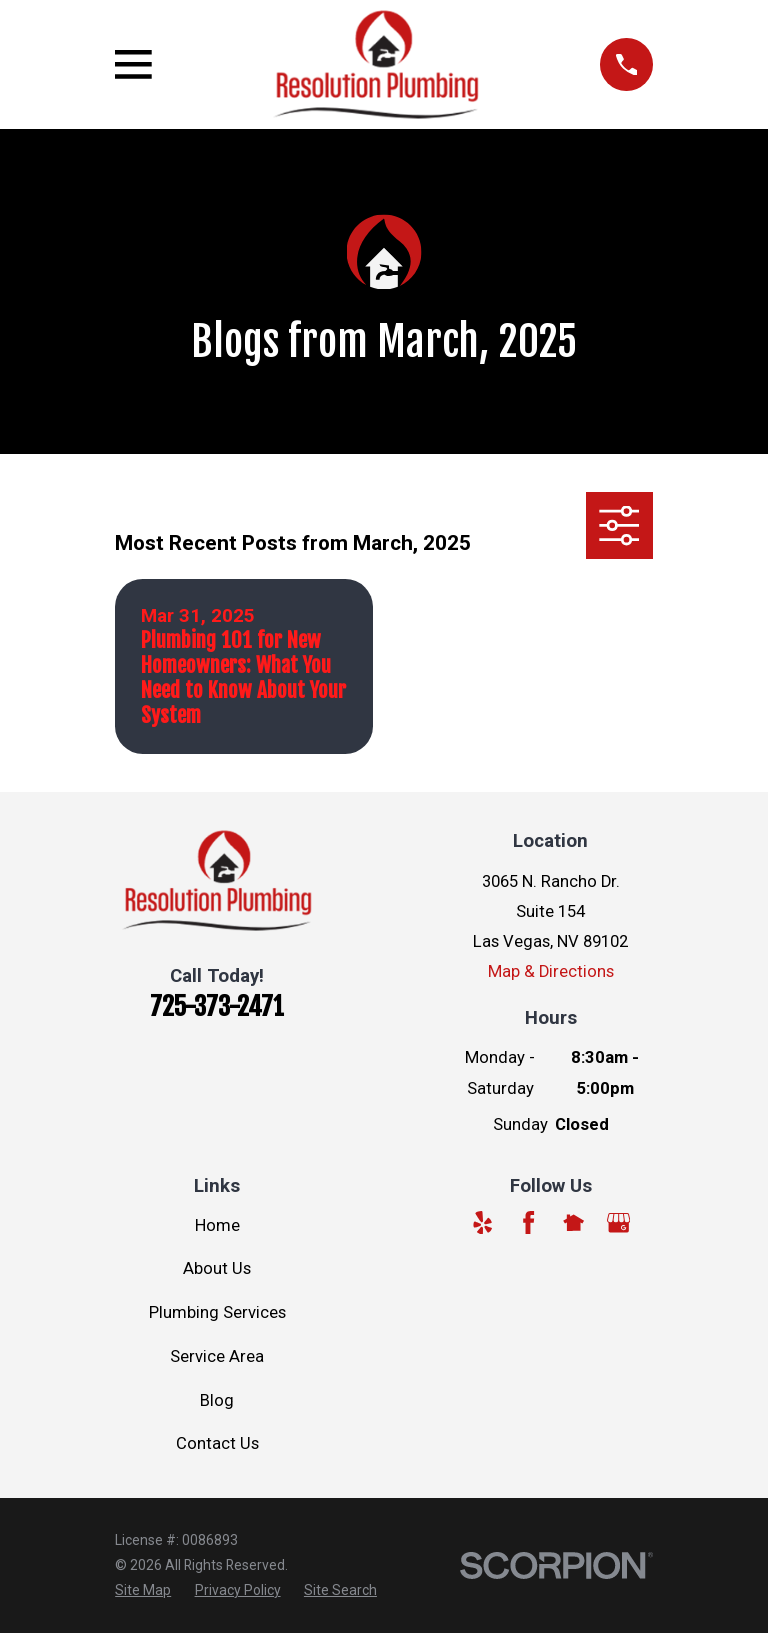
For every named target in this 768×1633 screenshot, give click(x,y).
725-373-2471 (217, 1006)
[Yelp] (482, 1222)
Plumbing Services (217, 1312)
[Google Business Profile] (618, 1222)
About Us (217, 1268)
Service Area (217, 1356)
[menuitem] (143, 1590)
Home (217, 1225)
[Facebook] (528, 1222)
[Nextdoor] (573, 1222)
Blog (217, 1400)
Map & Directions (551, 971)
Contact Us (217, 1443)
